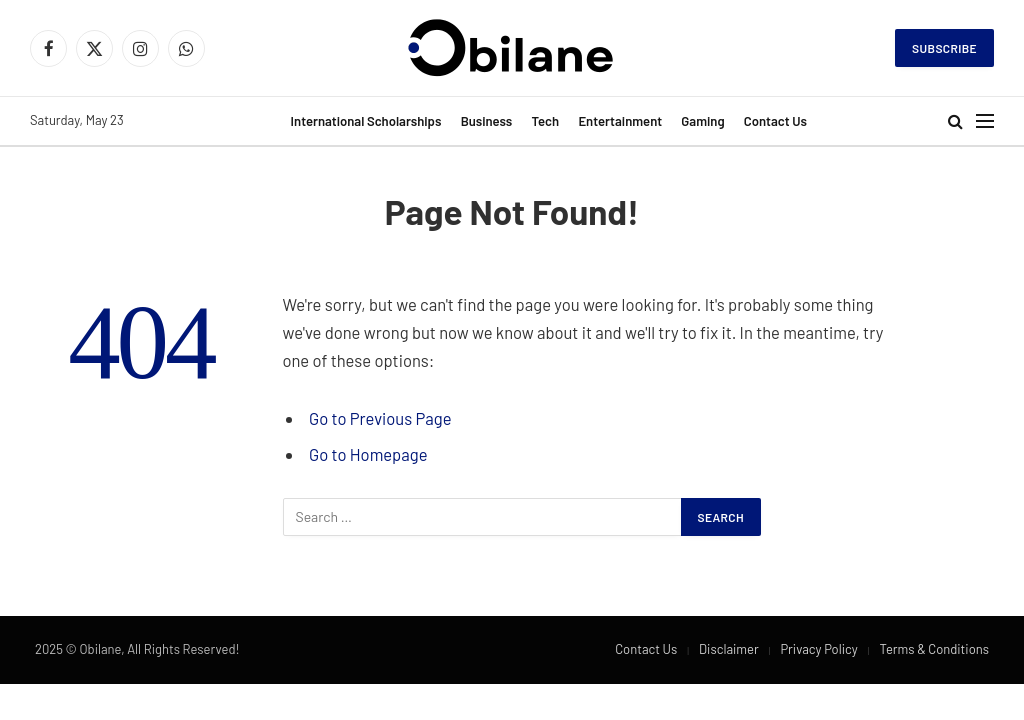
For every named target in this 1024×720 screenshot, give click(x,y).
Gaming (702, 121)
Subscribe (944, 48)
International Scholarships (366, 121)
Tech (546, 121)
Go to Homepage (368, 454)
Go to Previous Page (380, 418)
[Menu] (985, 121)
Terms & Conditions (934, 649)
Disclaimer (729, 649)
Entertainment (620, 121)
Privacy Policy (818, 649)
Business (487, 121)
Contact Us (775, 121)
